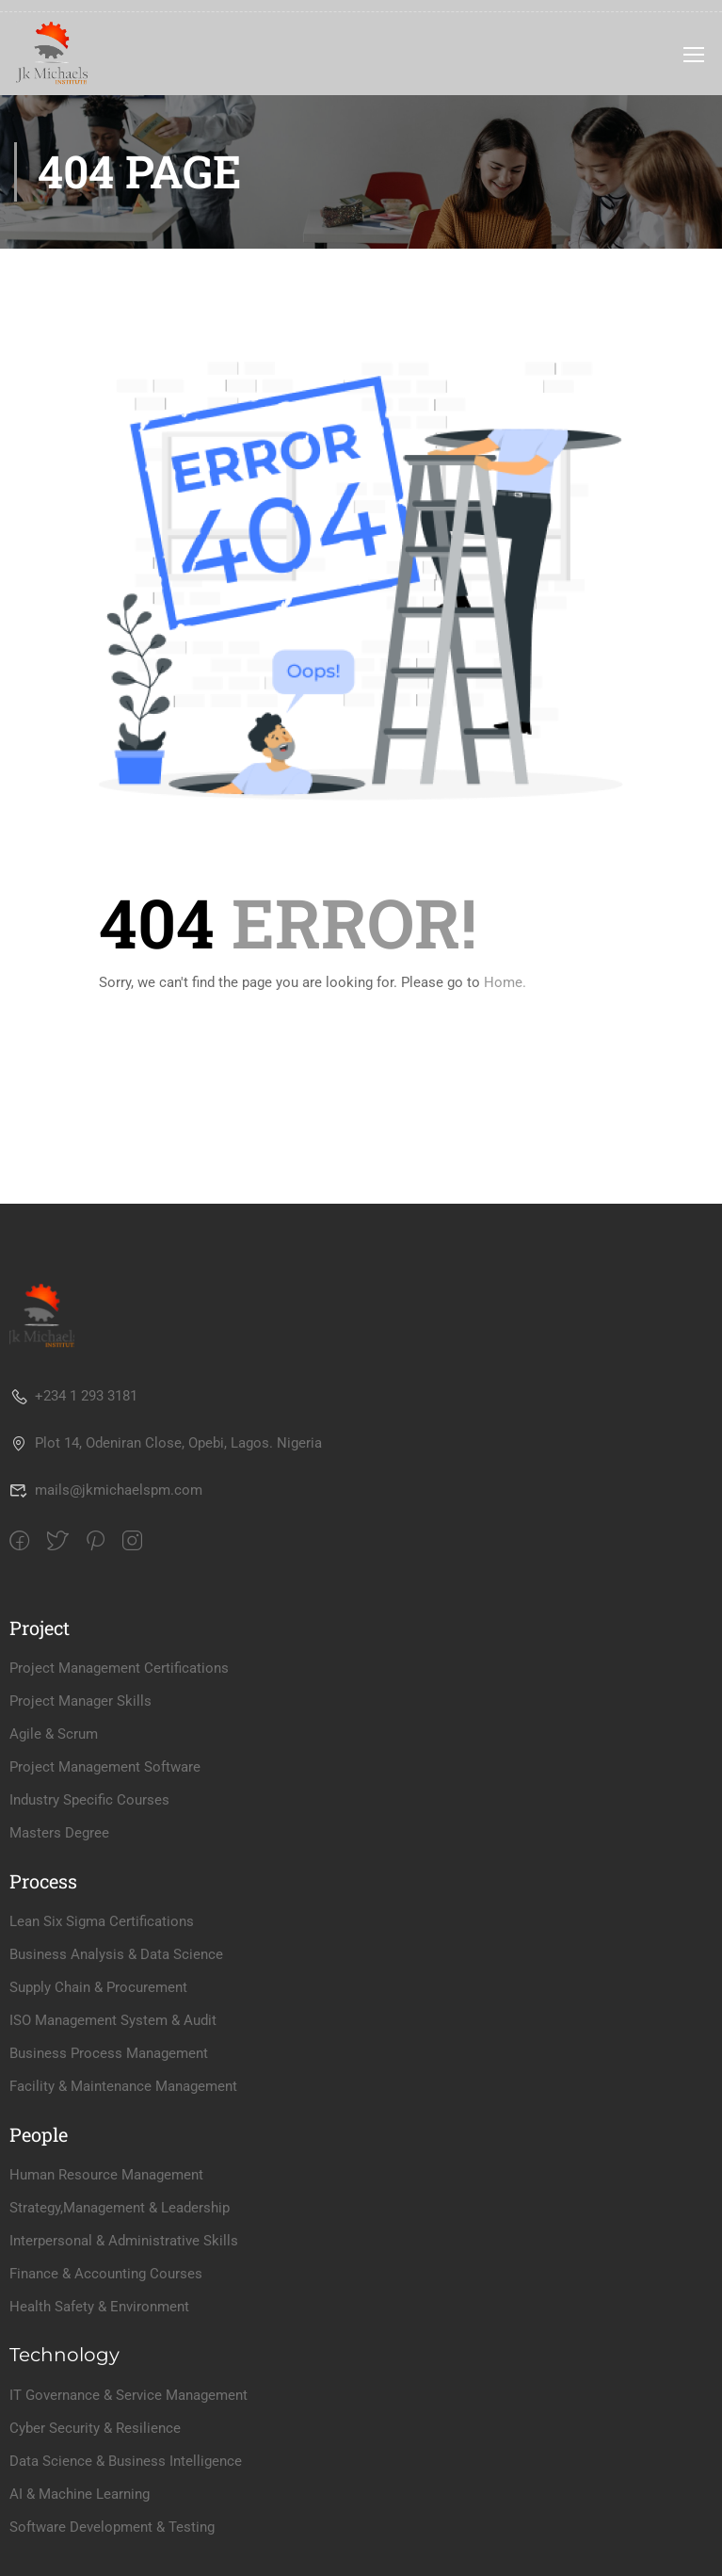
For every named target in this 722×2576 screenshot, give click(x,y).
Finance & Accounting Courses (105, 2273)
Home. (505, 982)
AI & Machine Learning (79, 2494)
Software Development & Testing (112, 2527)
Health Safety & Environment (99, 2306)
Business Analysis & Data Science (116, 1954)
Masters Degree (59, 1832)
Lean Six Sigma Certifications (101, 1921)
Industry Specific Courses (89, 1799)
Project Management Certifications (119, 1668)
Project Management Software (105, 1766)
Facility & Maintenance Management (123, 2086)
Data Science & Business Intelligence (125, 2461)
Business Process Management (108, 2053)
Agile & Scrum (53, 1733)
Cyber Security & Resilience (95, 2428)
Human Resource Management (106, 2174)
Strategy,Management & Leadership (119, 2207)
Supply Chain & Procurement (98, 1987)
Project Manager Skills (80, 1701)
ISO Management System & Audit (113, 2020)
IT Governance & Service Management (128, 2395)
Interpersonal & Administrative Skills (123, 2240)
